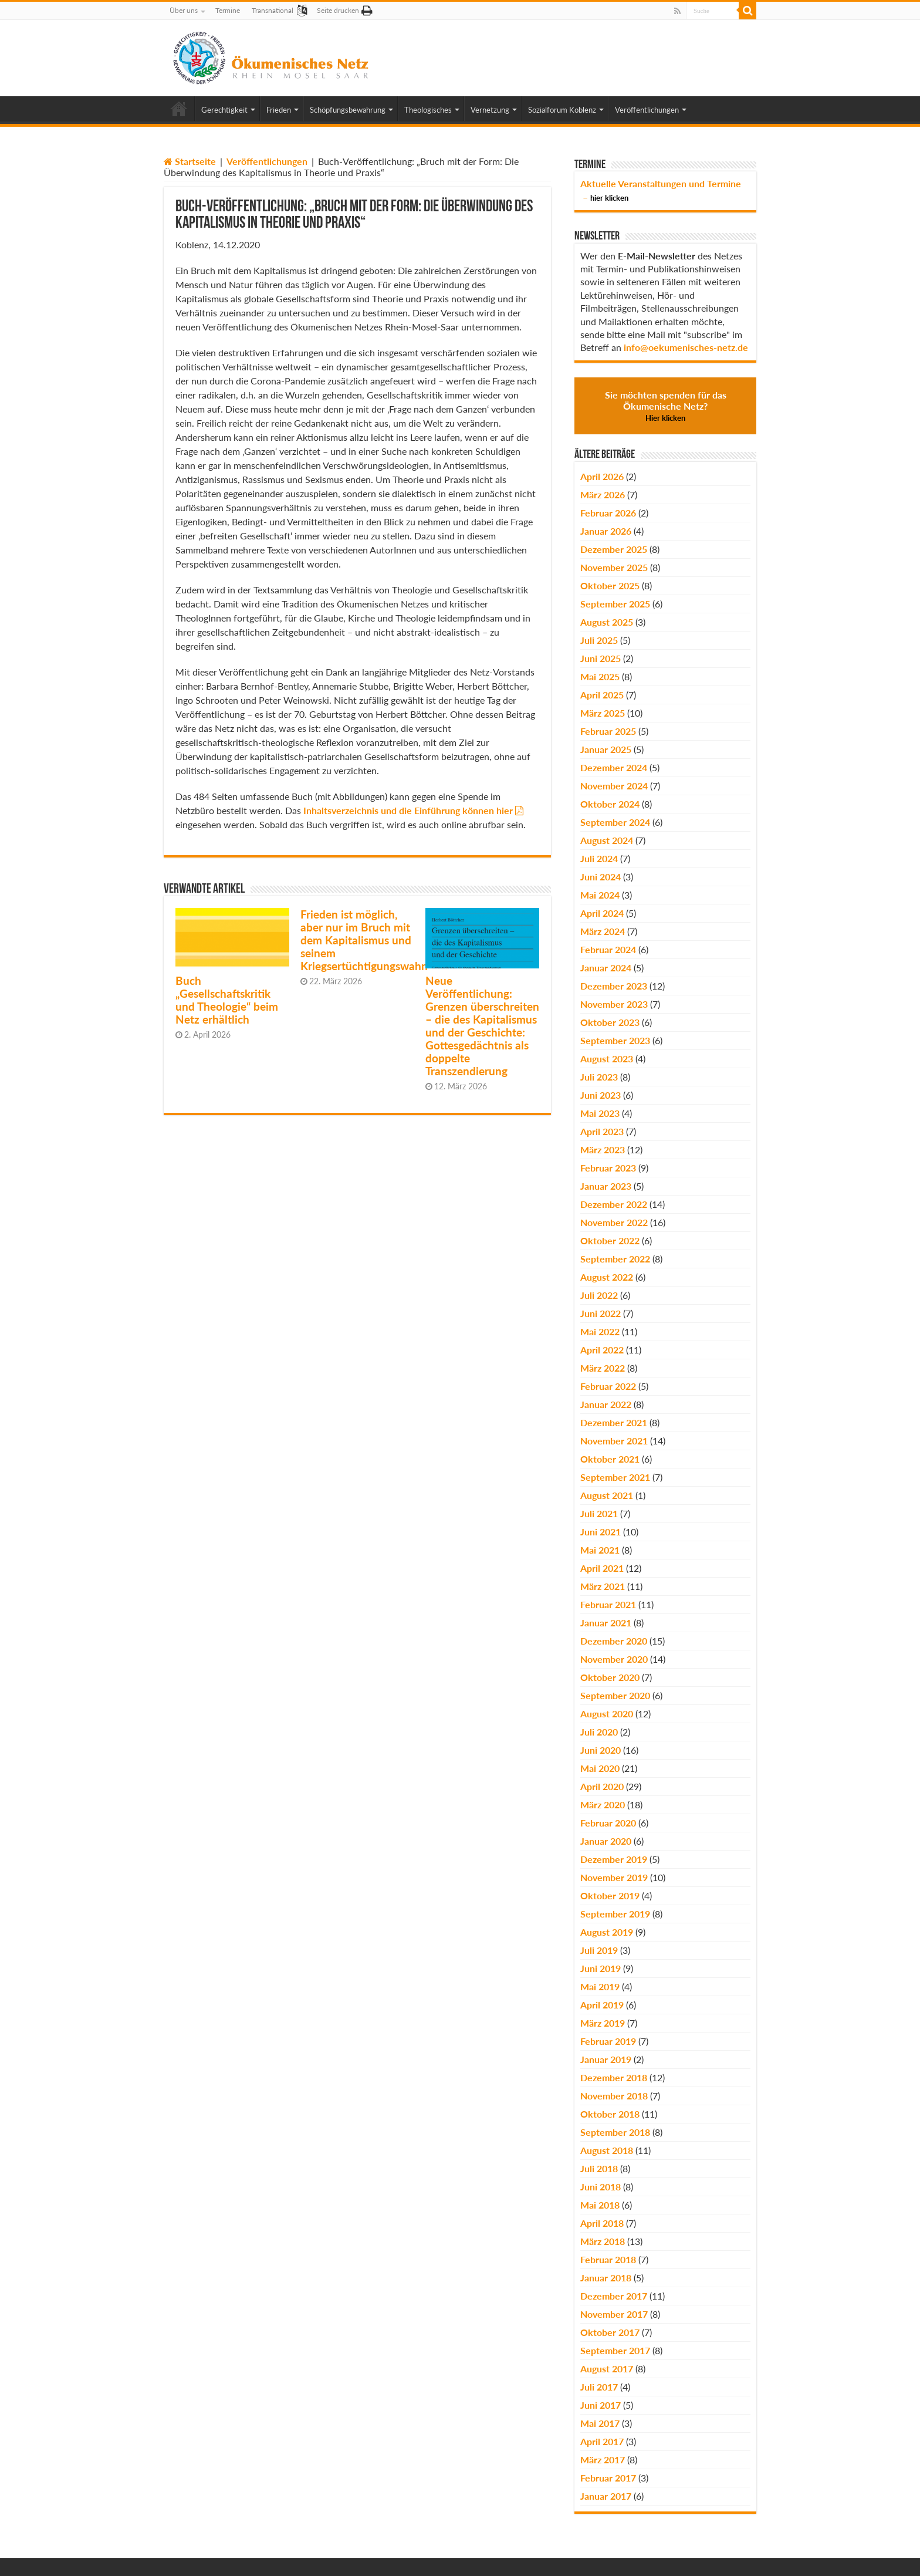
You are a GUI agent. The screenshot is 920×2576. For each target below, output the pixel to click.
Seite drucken (338, 10)
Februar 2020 (608, 1822)
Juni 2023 (600, 1094)
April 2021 (602, 1568)
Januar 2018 (605, 2277)
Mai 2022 (600, 1331)
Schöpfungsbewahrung (347, 109)
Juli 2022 (599, 1295)
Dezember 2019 (613, 1859)
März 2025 (602, 712)
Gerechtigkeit (224, 109)
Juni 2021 (600, 1531)
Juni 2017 (600, 2404)
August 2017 (606, 2368)
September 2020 (615, 1695)
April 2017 (602, 2441)
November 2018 (614, 2095)
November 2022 (614, 1222)
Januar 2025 (605, 749)
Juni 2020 (600, 1749)
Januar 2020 (605, 1840)
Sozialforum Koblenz (562, 109)
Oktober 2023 (610, 1022)
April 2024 (602, 913)
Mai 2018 (600, 2204)
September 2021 (615, 1477)
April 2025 (602, 694)
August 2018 (606, 2150)
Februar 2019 (608, 2041)
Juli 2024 (599, 858)
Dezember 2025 (613, 549)
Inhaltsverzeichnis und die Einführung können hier (408, 810)
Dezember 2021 (613, 1422)
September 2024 (615, 822)
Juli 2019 (599, 1950)
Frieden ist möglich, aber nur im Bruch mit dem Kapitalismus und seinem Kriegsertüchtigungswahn (364, 940)
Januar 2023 (605, 1185)
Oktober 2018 (610, 2113)
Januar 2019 (605, 2059)
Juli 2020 (599, 1731)
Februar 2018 (608, 2259)
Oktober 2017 (610, 2332)
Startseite (190, 161)
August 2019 (606, 1931)
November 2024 (614, 785)
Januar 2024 (605, 967)
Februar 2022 (608, 1386)
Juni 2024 (600, 876)
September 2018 (615, 2132)
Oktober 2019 (610, 1895)
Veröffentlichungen (647, 109)
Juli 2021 (599, 1513)
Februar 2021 (608, 1604)
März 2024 (602, 931)
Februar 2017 (608, 2477)
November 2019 (614, 1877)
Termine (227, 10)
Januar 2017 (605, 2495)
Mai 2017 (600, 2423)
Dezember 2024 (613, 767)
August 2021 (606, 1495)
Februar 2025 (608, 731)
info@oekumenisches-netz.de (686, 347)
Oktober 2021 (610, 1458)
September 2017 (615, 2350)
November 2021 (614, 1440)
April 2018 (602, 2223)
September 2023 (615, 1040)
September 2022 (615, 1258)
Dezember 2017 (613, 2295)
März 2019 (602, 2022)
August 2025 (606, 621)
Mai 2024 (600, 894)
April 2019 (602, 2004)
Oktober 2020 (610, 1677)
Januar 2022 (605, 1404)
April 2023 (602, 1131)
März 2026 (602, 494)
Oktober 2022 (610, 1240)
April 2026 (602, 476)
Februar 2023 (608, 1167)
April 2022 (602, 1349)
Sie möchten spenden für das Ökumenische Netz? (665, 406)
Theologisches (428, 109)
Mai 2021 (600, 1549)
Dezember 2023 (613, 985)
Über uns (184, 10)
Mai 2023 (600, 1113)
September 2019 (615, 1913)
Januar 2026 (605, 530)
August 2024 (606, 840)
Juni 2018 (600, 2186)
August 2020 (606, 1713)
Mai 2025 (600, 676)
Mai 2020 (600, 1768)
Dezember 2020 (613, 1640)
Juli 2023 (599, 1076)
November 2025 (614, 567)
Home (179, 108)
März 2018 (602, 2241)
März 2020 (602, 1804)
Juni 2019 (600, 1968)
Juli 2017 (599, 2386)
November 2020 (614, 1659)
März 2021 (602, 1586)
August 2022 (606, 1276)
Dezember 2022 (613, 1204)
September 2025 (615, 603)
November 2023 (614, 1004)
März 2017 (602, 2459)
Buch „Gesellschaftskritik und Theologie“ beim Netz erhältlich (226, 1000)
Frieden (278, 109)
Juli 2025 (599, 640)
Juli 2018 (599, 2168)
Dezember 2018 (613, 2077)
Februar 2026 (608, 512)
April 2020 (602, 1786)
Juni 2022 (600, 1313)
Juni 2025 (600, 658)
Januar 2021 (605, 1622)
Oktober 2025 (610, 585)
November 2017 (614, 2314)
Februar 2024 (608, 949)
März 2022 (602, 1367)
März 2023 (602, 1149)
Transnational (272, 10)
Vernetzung (490, 109)
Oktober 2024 (610, 803)
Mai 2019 (600, 1986)
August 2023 (606, 1058)
